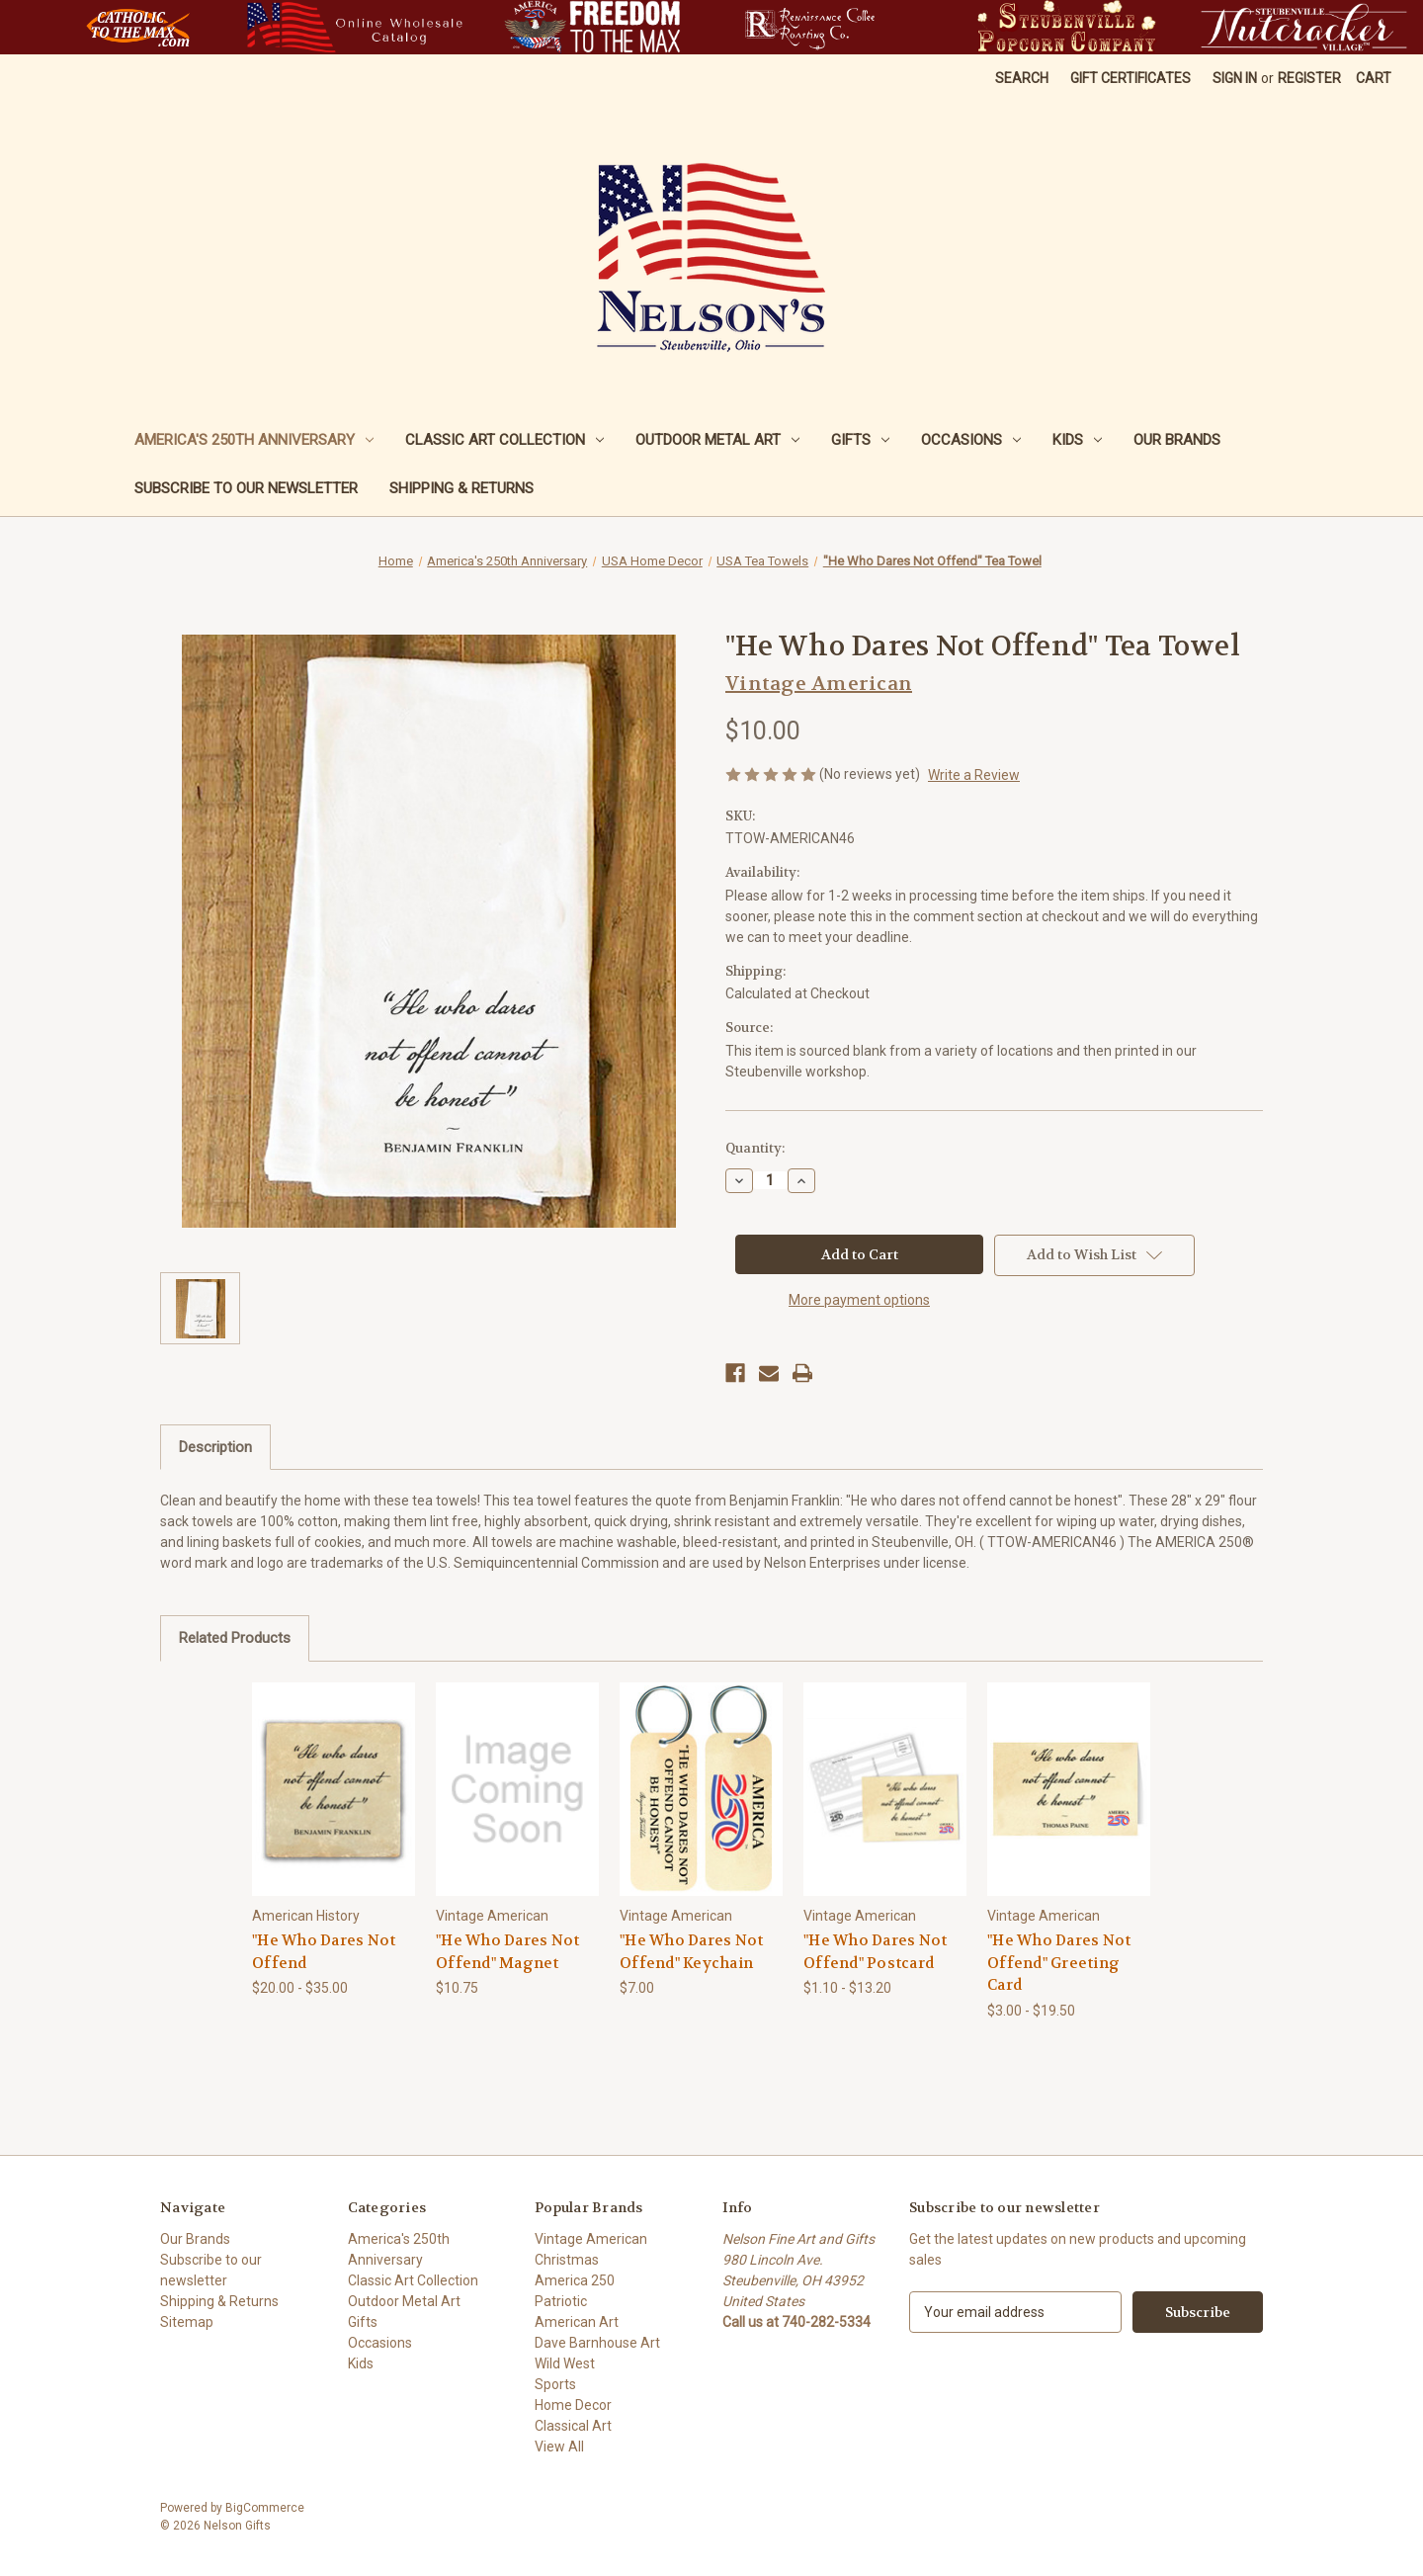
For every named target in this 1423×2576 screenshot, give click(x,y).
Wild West (565, 2363)
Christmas (567, 2260)
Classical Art (573, 2426)
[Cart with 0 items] (1373, 78)
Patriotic (561, 2301)
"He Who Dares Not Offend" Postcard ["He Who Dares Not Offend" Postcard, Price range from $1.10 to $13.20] (875, 1952)
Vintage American (591, 2239)
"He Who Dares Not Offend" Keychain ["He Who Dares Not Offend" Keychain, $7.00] (691, 1952)
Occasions (971, 440)
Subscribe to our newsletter (246, 488)
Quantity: (755, 1148)
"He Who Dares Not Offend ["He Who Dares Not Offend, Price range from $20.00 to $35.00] (323, 1952)
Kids (1077, 440)
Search (1021, 78)
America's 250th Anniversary (254, 440)
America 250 (575, 2280)
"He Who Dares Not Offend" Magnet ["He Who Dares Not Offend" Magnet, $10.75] (507, 1952)
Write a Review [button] (974, 775)
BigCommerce (264, 2508)
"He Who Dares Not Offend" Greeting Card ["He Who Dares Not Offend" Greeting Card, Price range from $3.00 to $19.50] (1058, 1963)
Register (1309, 78)
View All (559, 2446)
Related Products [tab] (235, 1638)
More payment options (859, 1300)
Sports (555, 2384)
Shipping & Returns (461, 488)
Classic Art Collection (504, 440)
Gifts (860, 440)
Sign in (1235, 78)
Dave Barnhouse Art (597, 2343)
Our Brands (1176, 440)
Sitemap (186, 2322)
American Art (577, 2322)
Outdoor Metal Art (717, 440)
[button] (137, 27)
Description (215, 1447)
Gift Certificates (1130, 78)
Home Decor (573, 2405)
